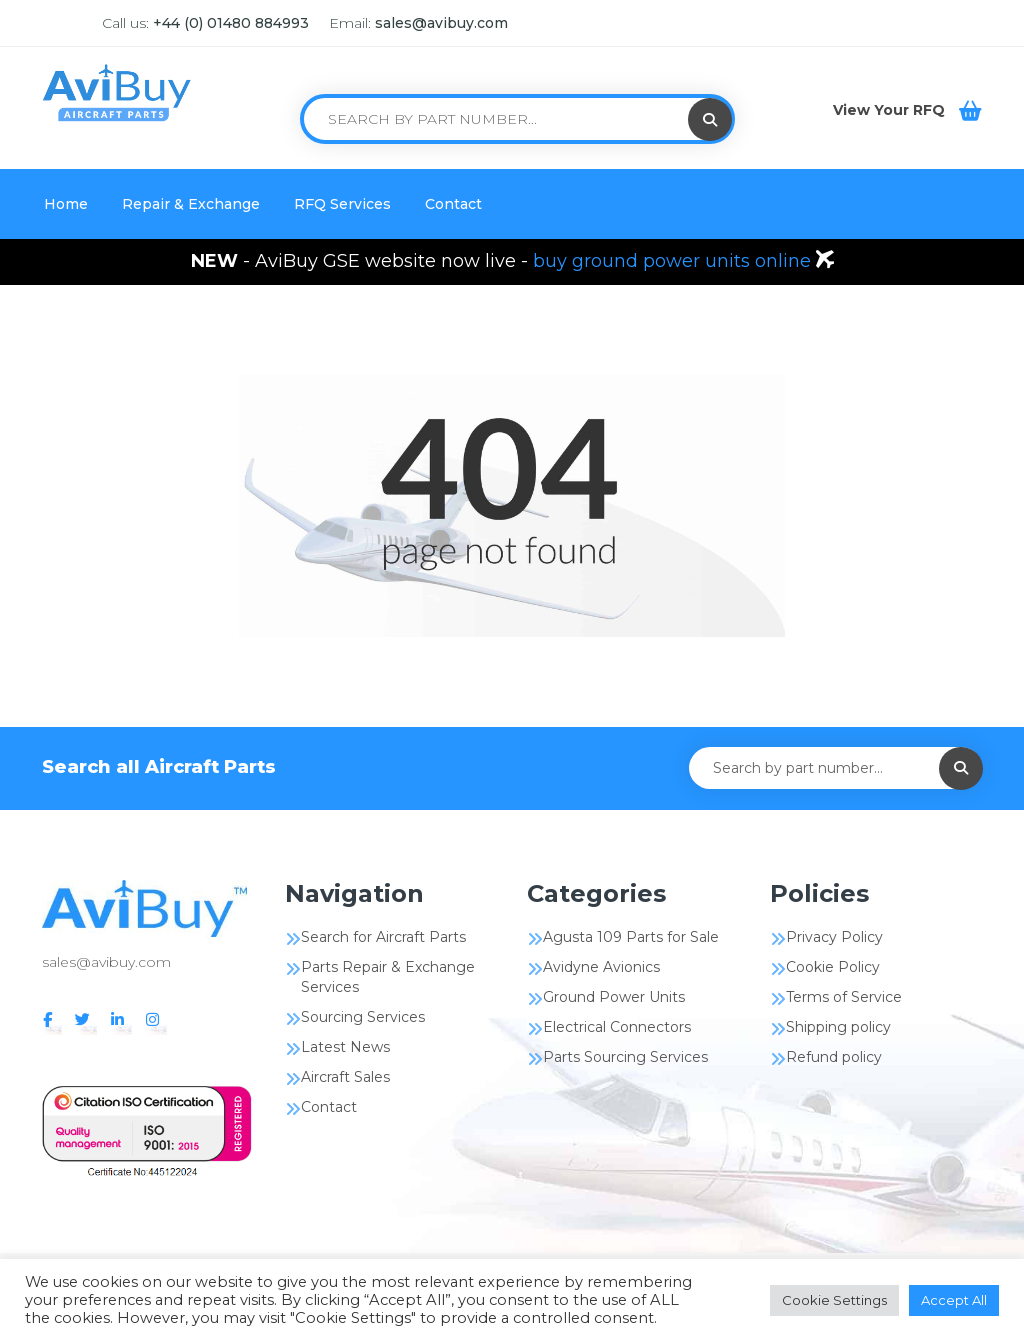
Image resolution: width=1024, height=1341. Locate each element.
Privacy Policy (834, 937)
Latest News (345, 1047)
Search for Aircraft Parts (383, 937)
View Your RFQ (891, 110)
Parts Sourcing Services (625, 1057)
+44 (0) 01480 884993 (231, 23)
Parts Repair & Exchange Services (388, 977)
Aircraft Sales (345, 1077)
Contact (453, 204)
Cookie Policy (833, 967)
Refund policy (834, 1057)
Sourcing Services (363, 1017)
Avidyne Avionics (601, 967)
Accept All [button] (954, 1300)
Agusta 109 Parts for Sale (631, 937)
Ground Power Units (614, 997)
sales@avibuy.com (441, 23)
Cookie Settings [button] (834, 1300)
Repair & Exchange (191, 204)
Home (66, 204)
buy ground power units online (674, 261)
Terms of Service (844, 997)
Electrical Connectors (617, 1027)
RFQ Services (342, 204)
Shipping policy (838, 1027)
